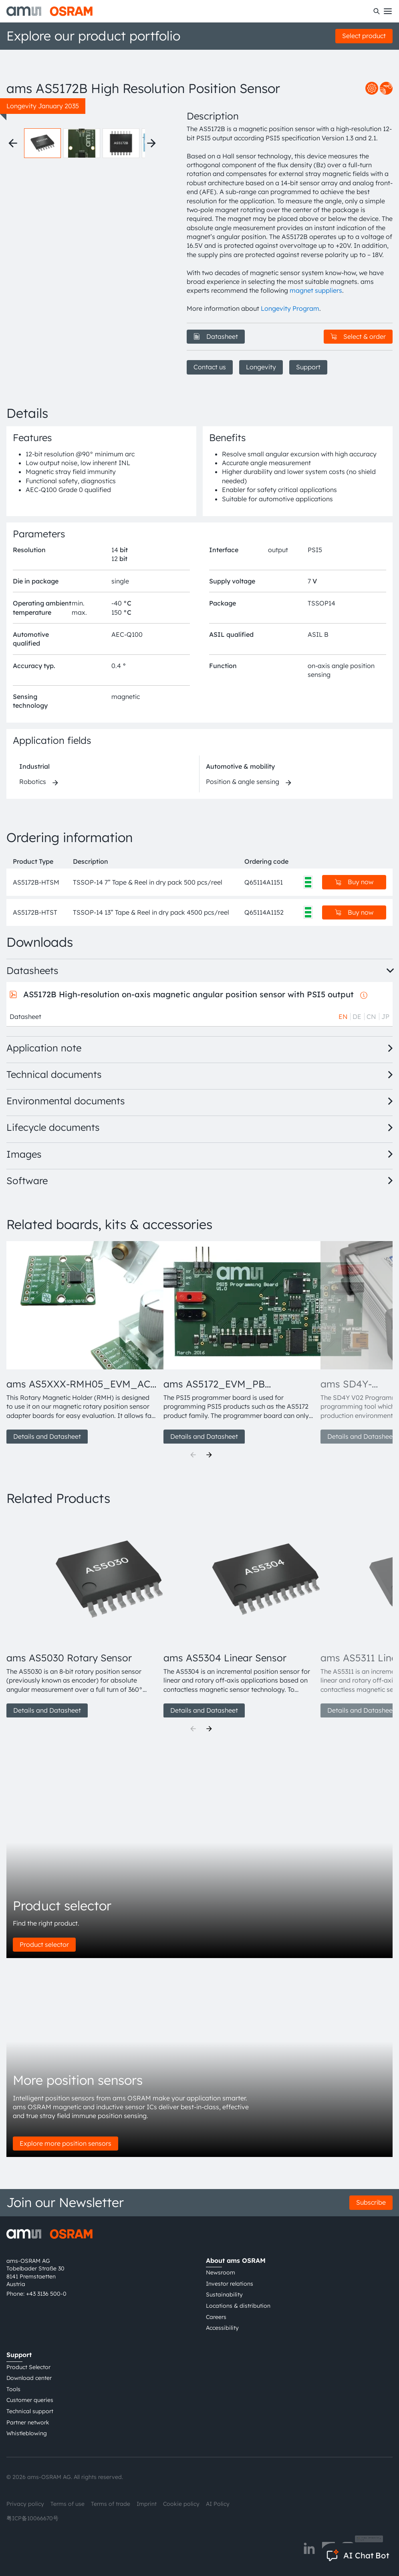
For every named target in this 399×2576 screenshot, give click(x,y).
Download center (29, 2378)
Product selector (44, 1944)
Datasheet (215, 336)
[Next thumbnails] (151, 143)
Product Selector (28, 2367)
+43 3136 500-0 (46, 2293)
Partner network (27, 2422)
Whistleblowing (26, 2433)
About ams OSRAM (236, 2260)
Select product (364, 36)
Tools (13, 2389)
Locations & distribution (238, 2305)
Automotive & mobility (240, 766)
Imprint (147, 2503)
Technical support (29, 2411)
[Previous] (193, 1455)
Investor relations (229, 2283)
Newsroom (220, 2272)
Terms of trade (110, 2503)
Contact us (209, 367)
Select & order (358, 336)
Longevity (261, 367)
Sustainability (224, 2294)
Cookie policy (181, 2503)
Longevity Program (290, 308)
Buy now (354, 882)
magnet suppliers (316, 290)
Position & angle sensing (242, 782)
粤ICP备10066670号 (32, 2518)
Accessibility (222, 2327)
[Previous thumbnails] (12, 143)
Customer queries (29, 2400)
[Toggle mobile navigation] (388, 11)
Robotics (32, 782)
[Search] (376, 11)
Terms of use (67, 2503)
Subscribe (371, 2202)
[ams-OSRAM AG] (49, 11)
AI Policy (218, 2503)
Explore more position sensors (65, 2143)
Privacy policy (25, 2503)
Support (308, 367)
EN (343, 1016)
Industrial (34, 766)
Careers (216, 2317)
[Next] (209, 1455)
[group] (81, 1342)
